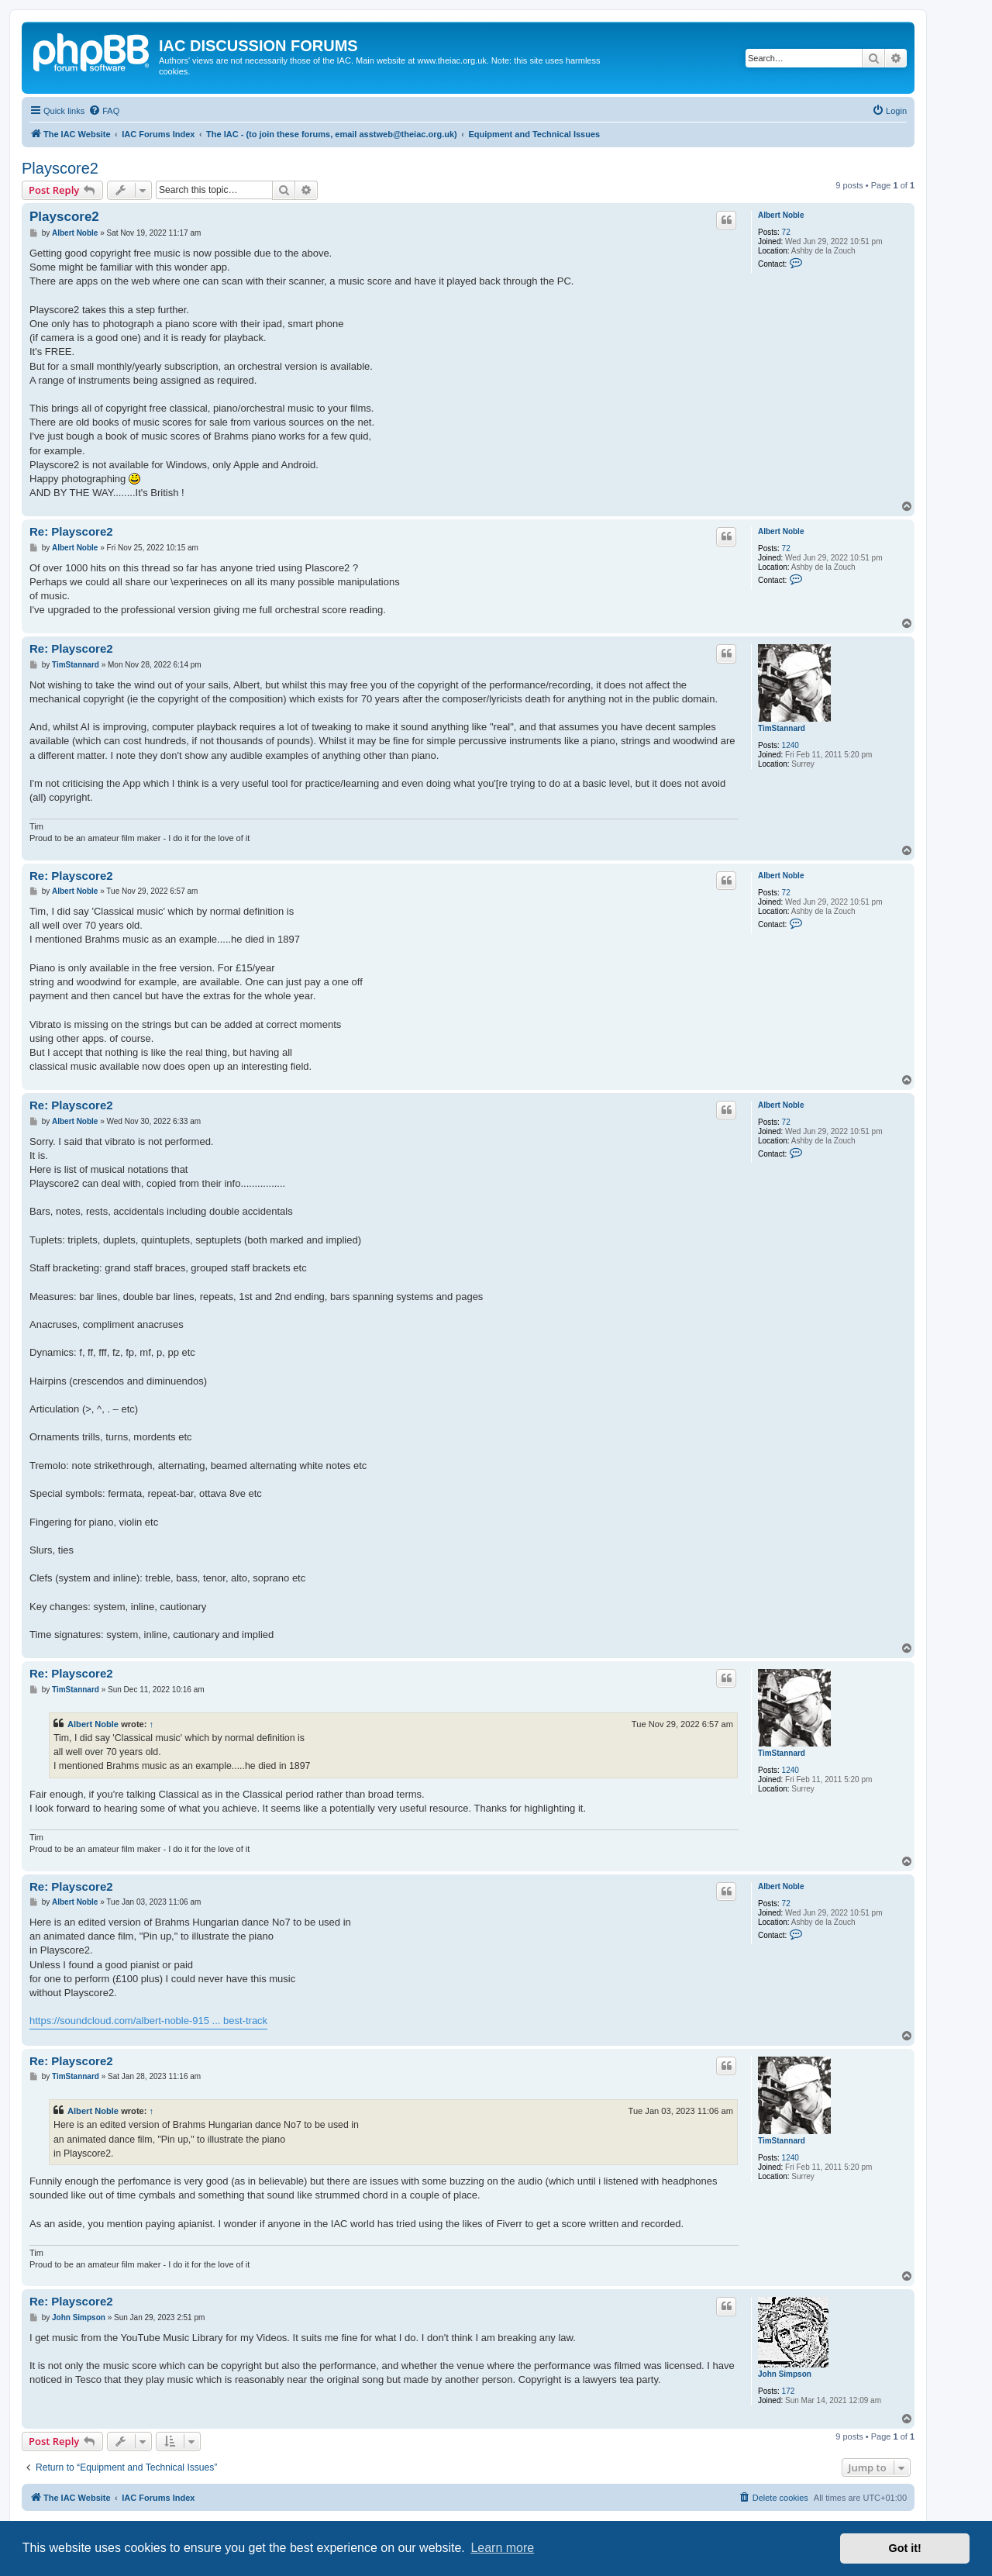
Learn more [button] (502, 2547)
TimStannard (781, 728)
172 (788, 2391)
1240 (790, 745)
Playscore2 (60, 168)
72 (786, 232)
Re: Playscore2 (71, 531)
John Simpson (784, 2374)
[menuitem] (103, 111)
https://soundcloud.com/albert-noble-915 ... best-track (148, 2020)
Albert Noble (781, 215)
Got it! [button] (905, 2548)
